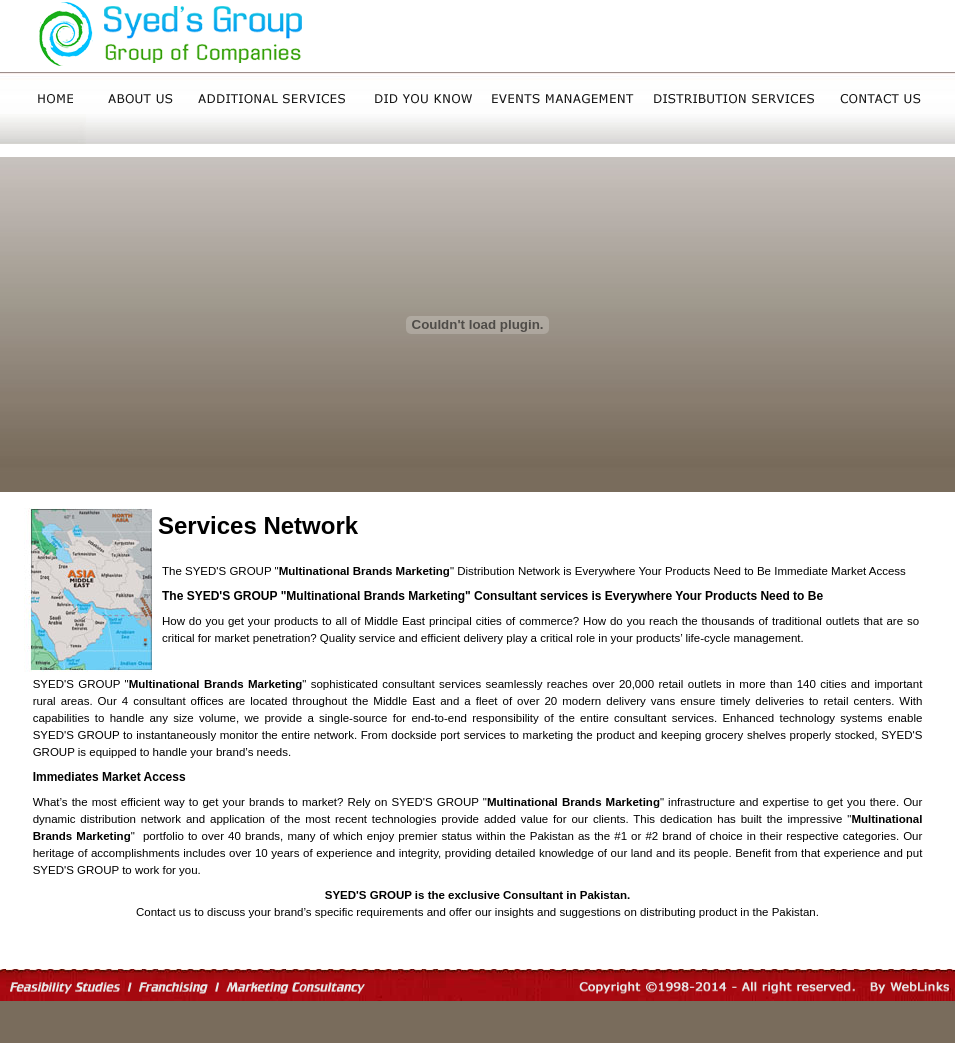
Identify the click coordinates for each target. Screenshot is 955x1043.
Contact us (163, 912)
